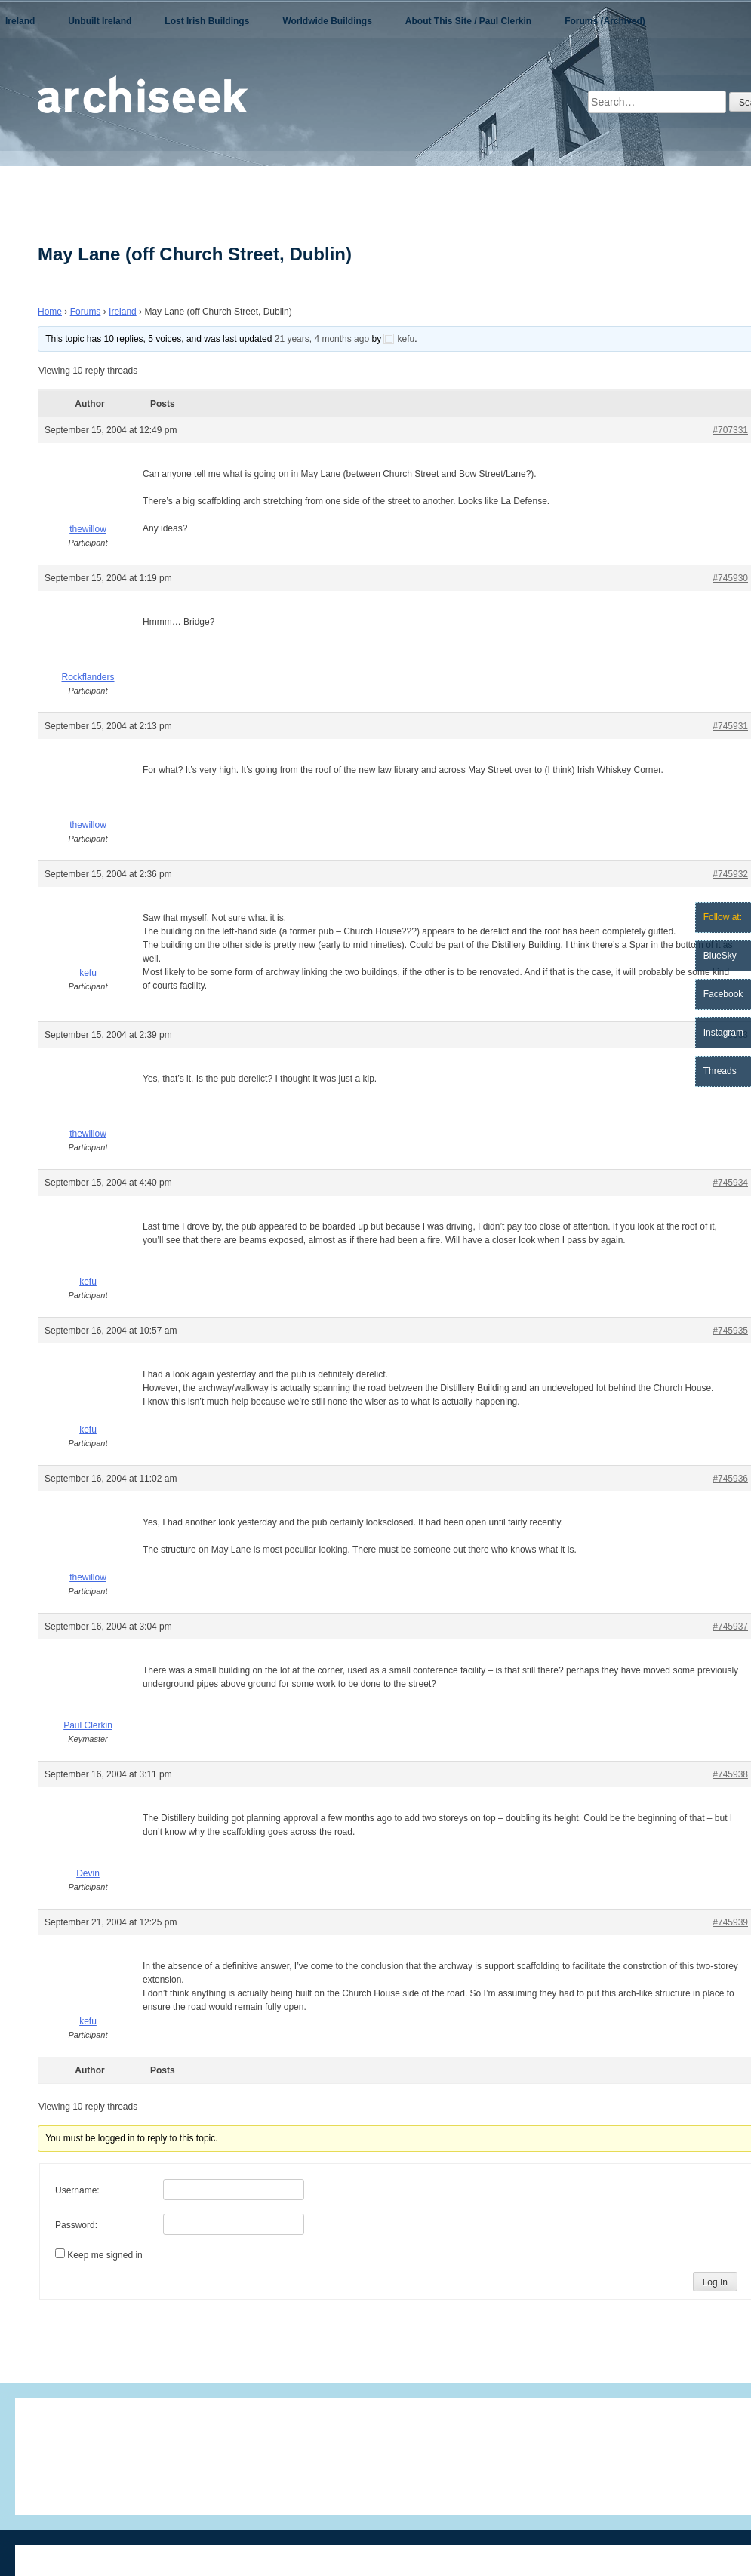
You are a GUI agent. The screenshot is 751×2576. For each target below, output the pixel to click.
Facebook (723, 994)
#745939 (730, 1922)
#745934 (730, 1182)
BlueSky (720, 955)
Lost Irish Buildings (207, 21)
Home (50, 311)
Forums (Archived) (605, 21)
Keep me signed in (104, 2255)
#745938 (730, 1774)
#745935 (730, 1330)
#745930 (730, 578)
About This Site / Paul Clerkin (468, 21)
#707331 (730, 430)
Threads (720, 1071)
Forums (85, 311)
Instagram (723, 1032)
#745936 (730, 1478)
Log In (715, 2282)
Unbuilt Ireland (99, 21)
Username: (77, 2190)
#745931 (730, 726)
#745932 (730, 874)
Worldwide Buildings (326, 21)
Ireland (20, 21)
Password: (76, 2225)
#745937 (730, 1626)
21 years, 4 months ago (322, 339)
